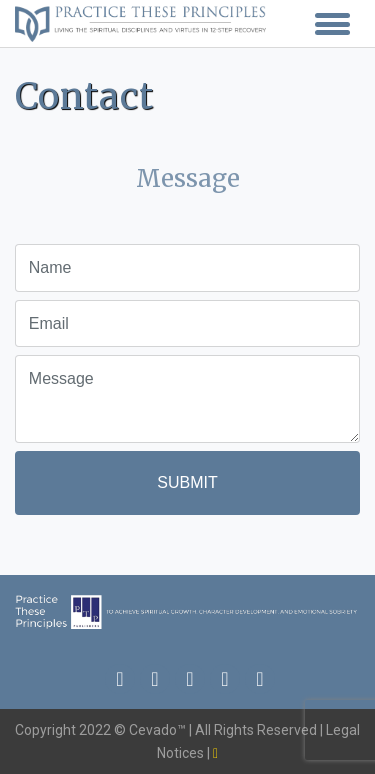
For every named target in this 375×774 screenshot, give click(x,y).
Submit (187, 482)
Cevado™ (159, 730)
